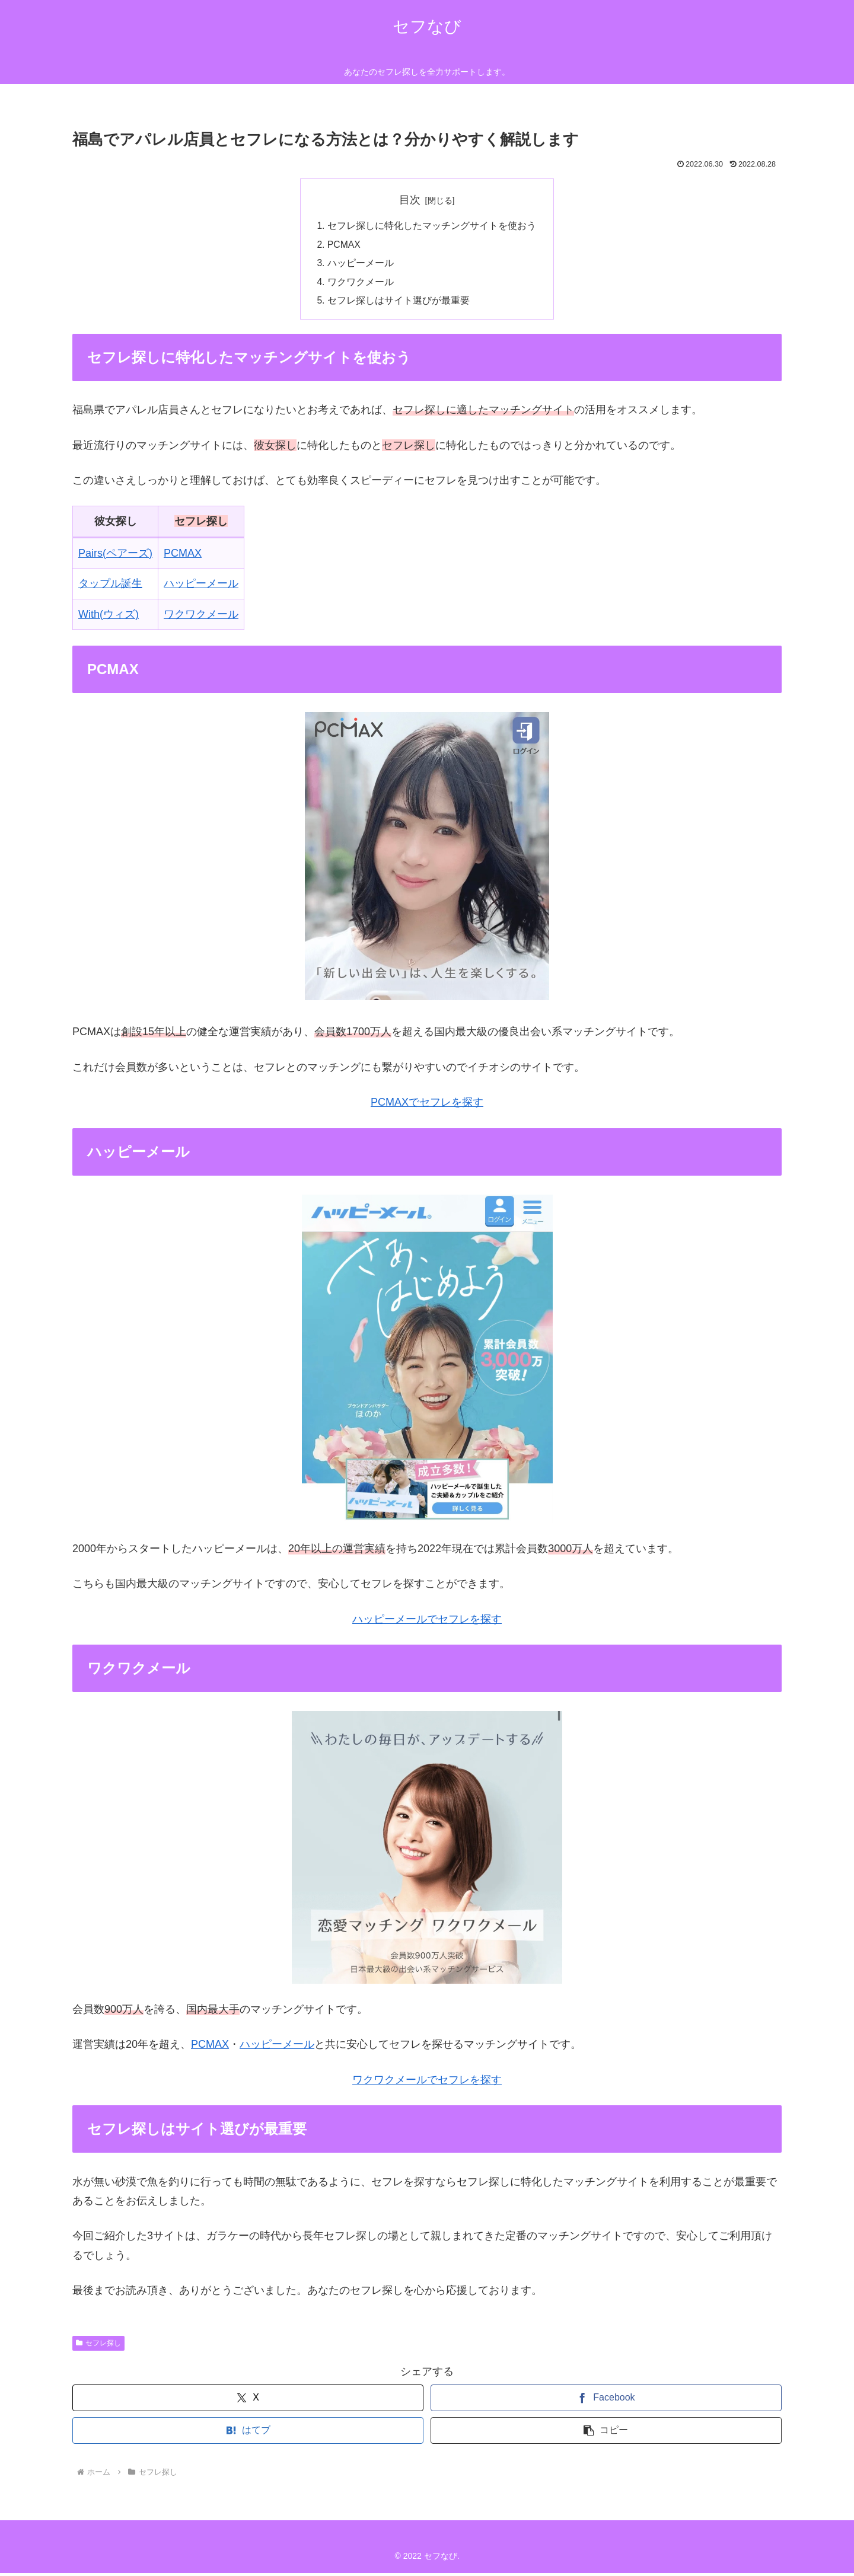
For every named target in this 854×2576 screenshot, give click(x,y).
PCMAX (344, 245)
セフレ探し (98, 2346)
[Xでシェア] (247, 2400)
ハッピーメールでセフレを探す (427, 1622)
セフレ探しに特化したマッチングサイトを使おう (431, 226)
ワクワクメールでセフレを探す (427, 2083)
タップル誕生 (110, 586)
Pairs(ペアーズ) (115, 556)
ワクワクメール (360, 284)
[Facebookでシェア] (606, 2400)
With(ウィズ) (108, 617)
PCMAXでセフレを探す (427, 1105)
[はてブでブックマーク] (247, 2433)
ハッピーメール (360, 264)
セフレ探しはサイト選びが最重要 (398, 303)
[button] (606, 2433)
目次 (409, 200)
